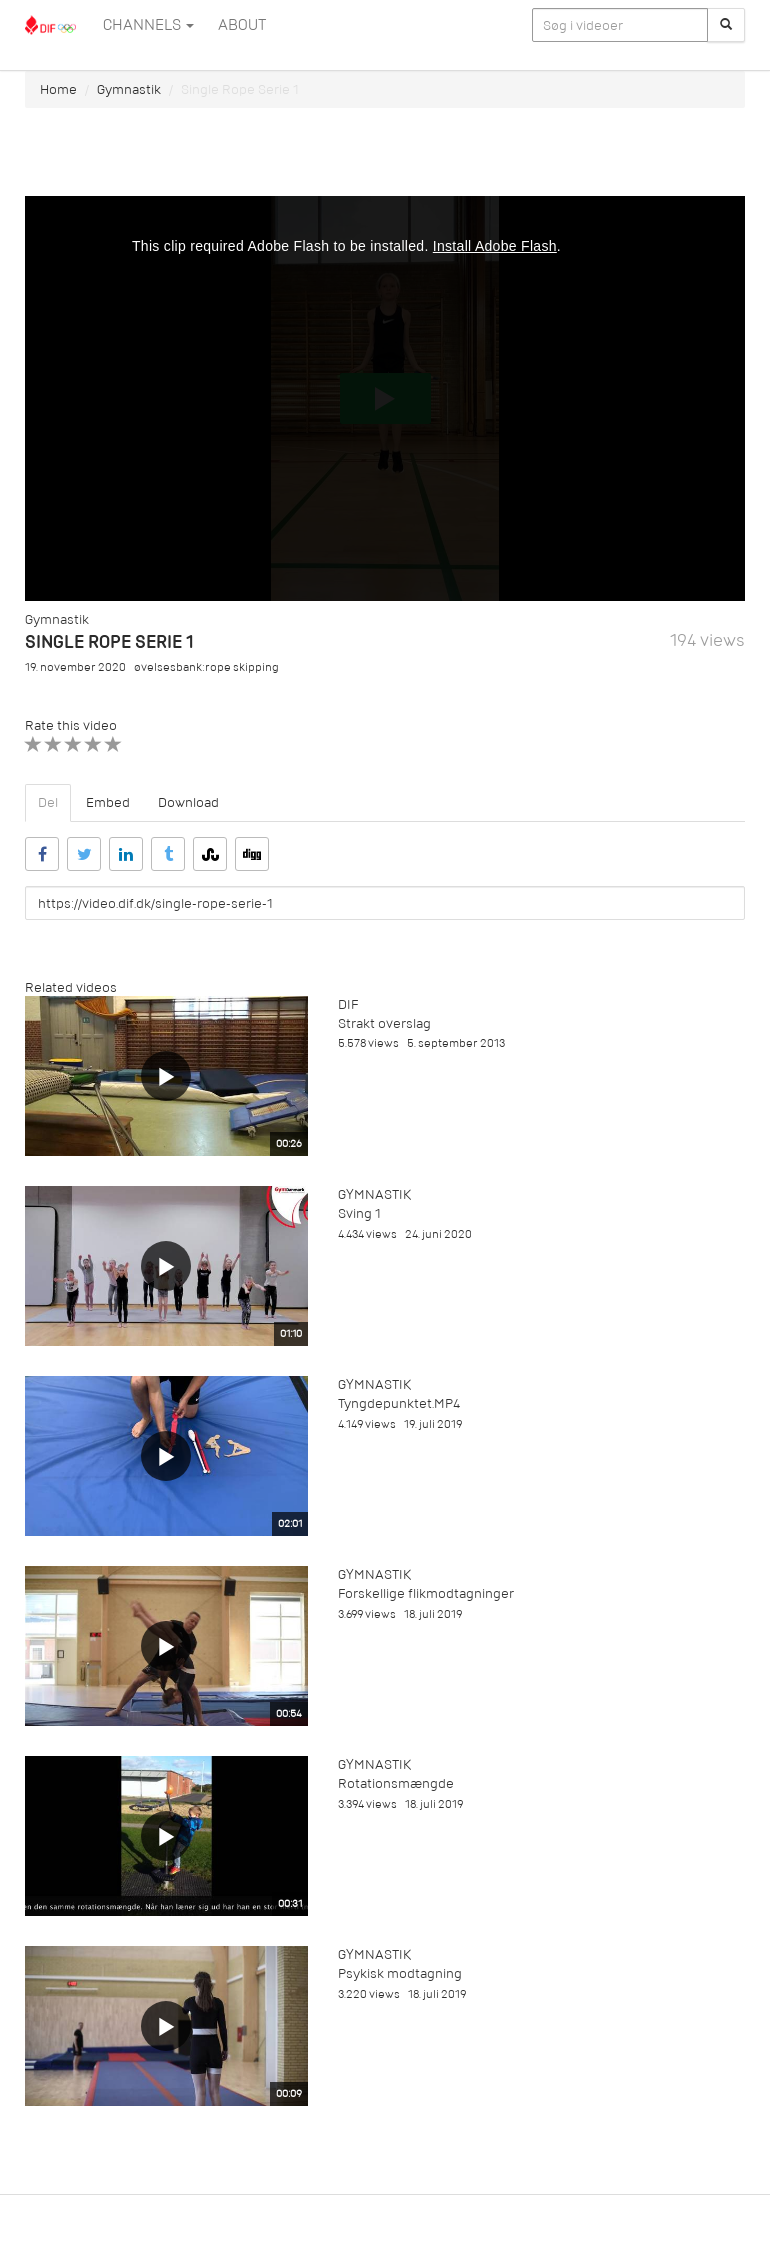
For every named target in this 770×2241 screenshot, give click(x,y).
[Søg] (726, 25)
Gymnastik (129, 89)
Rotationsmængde (396, 1783)
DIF (348, 1004)
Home (58, 89)
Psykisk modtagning (400, 1973)
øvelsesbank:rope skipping (206, 667)
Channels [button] (148, 25)
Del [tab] (48, 802)
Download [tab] (188, 802)
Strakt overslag (384, 1023)
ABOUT (242, 25)
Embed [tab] (108, 802)
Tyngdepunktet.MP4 (399, 1403)
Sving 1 (359, 1213)
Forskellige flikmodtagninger (426, 1593)
